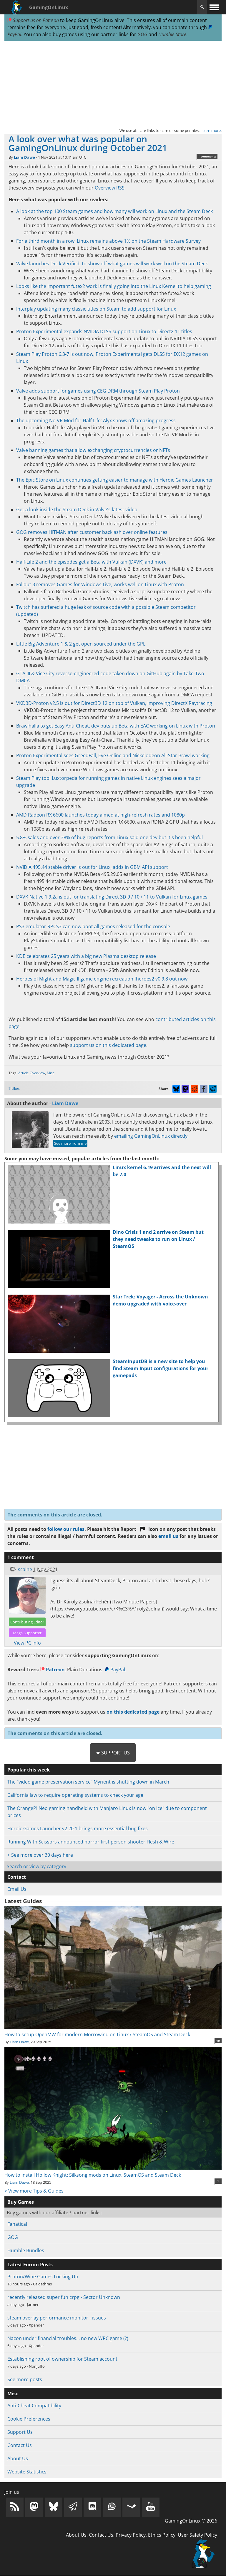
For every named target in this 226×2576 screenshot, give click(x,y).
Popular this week (28, 1770)
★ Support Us (113, 1752)
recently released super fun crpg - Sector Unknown (63, 2297)
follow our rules (65, 1529)
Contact (16, 1877)
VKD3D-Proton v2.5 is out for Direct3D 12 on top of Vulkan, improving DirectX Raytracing (114, 703)
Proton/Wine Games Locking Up (42, 2276)
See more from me (70, 1143)
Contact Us (19, 2445)
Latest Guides (23, 1901)
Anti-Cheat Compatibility (34, 2405)
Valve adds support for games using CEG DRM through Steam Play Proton (98, 391)
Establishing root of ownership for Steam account (62, 2359)
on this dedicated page (133, 1712)
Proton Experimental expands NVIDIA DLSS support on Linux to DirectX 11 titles (104, 331)
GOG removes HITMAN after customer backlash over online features (91, 532)
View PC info (27, 1643)
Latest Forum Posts (30, 2264)
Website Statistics (26, 2471)
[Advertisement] (112, 84)
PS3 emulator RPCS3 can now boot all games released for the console (93, 926)
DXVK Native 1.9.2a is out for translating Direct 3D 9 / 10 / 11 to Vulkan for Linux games (111, 897)
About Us (17, 2458)
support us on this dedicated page (108, 1045)
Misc (50, 1072)
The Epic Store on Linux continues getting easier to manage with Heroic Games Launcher (114, 480)
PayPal (115, 1669)
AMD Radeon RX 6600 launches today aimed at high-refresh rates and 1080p (100, 815)
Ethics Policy (161, 2535)
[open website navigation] (214, 7)
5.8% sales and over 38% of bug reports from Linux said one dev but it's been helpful (109, 837)
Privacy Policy (131, 2535)
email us (168, 1536)
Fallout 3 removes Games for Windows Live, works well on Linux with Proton (100, 584)
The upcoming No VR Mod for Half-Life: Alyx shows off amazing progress (96, 420)
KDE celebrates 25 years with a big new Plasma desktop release (86, 956)
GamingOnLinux (48, 7)
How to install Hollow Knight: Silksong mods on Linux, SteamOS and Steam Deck (112, 2171)
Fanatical (17, 2224)
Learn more (210, 130)
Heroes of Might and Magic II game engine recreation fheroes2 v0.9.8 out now (101, 979)
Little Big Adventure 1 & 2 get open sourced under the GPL (80, 644)
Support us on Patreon (33, 20)
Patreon (52, 1669)
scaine (25, 1569)
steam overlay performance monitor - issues (56, 2317)
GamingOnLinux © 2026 (191, 2521)
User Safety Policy (197, 2535)
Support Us (20, 2432)
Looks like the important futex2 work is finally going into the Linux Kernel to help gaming (113, 286)
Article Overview (31, 1072)
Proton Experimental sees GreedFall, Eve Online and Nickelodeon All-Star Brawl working (113, 755)
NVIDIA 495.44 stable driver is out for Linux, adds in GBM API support (92, 867)
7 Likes (14, 1088)
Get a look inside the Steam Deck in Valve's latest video (76, 509)
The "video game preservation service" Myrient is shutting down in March (88, 1782)
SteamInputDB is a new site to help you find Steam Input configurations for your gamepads (160, 1368)
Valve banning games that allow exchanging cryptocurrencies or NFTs (93, 450)
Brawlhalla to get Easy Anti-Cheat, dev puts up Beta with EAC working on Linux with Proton (115, 726)
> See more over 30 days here (40, 1855)
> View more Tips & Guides (34, 2191)
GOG (142, 34)
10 (218, 2041)
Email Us (16, 1889)
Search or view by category (36, 1866)
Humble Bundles (25, 2250)
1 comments (207, 156)
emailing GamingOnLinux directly (150, 1136)
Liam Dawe (24, 157)
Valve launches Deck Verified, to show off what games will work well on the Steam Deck (112, 263)
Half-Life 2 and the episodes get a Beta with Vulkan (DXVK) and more (91, 562)
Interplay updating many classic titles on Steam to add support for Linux (96, 309)
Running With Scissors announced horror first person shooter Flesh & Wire (90, 1841)
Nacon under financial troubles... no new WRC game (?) (67, 2338)
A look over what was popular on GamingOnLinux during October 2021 (88, 143)
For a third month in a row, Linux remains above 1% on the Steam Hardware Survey (108, 241)
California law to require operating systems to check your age (75, 1795)
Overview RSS (109, 188)
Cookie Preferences (28, 2419)
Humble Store (172, 34)
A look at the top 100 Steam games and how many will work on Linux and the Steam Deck (114, 211)
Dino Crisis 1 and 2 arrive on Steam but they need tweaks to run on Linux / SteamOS (158, 1239)
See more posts (24, 2379)
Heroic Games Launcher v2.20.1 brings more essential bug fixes (77, 1828)
